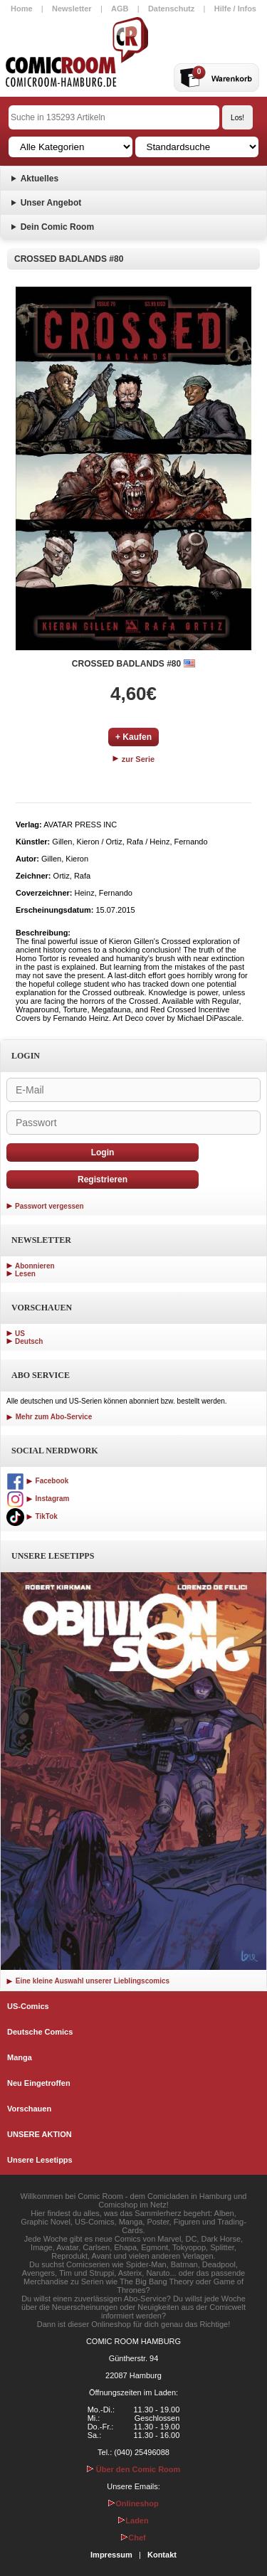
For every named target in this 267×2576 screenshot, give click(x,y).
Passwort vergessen (49, 1206)
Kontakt (162, 2554)
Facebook (37, 1481)
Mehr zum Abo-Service (49, 1417)
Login (103, 1152)
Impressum (111, 2554)
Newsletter (72, 8)
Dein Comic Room (57, 227)
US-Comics (28, 2006)
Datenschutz (171, 8)
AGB (119, 8)
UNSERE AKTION (39, 2134)
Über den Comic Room (134, 2469)
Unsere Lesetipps (40, 2160)
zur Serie (133, 759)
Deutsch (29, 1341)
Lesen (25, 1274)
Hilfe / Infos (235, 8)
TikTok (32, 1516)
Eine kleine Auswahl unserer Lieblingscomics (87, 1981)
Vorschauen (29, 2108)
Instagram (37, 1498)
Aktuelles (39, 179)
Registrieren (102, 1179)
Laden (133, 2520)
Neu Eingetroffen (38, 2083)
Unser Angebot (51, 203)
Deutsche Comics (40, 2032)
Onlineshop (133, 2503)
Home (22, 8)
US (20, 1333)
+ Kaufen (133, 737)
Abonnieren (35, 1266)
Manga (19, 2057)
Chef (133, 2537)
